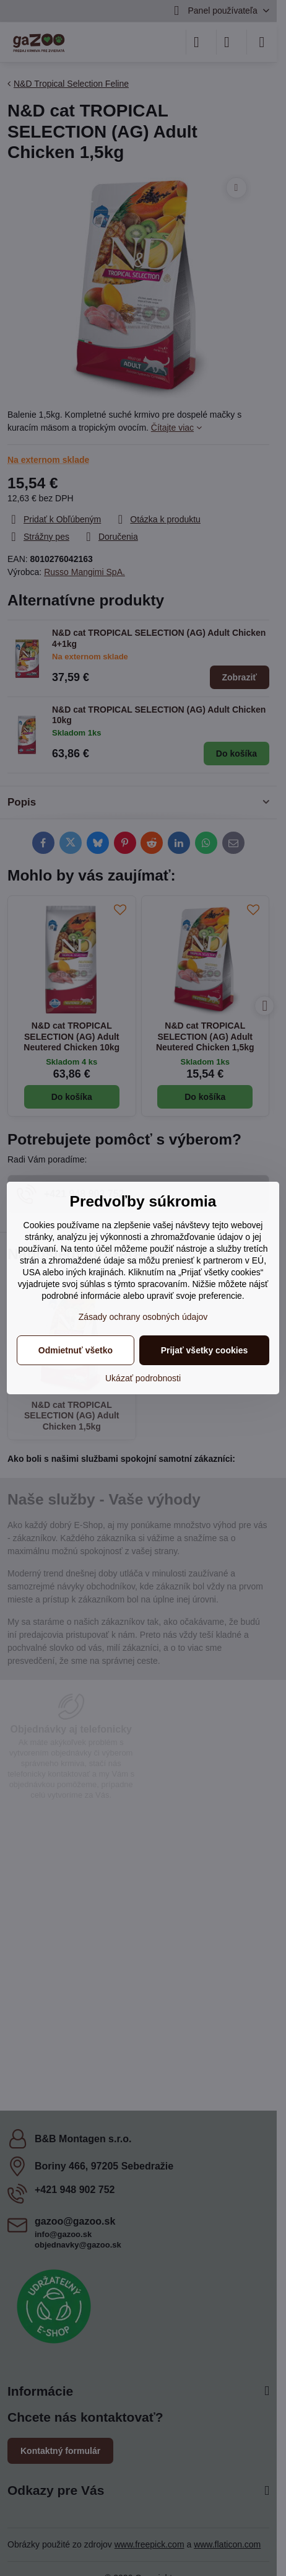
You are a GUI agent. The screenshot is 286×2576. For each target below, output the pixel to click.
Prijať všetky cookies (204, 1350)
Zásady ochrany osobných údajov (143, 1317)
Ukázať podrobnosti (143, 1378)
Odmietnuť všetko (75, 1350)
